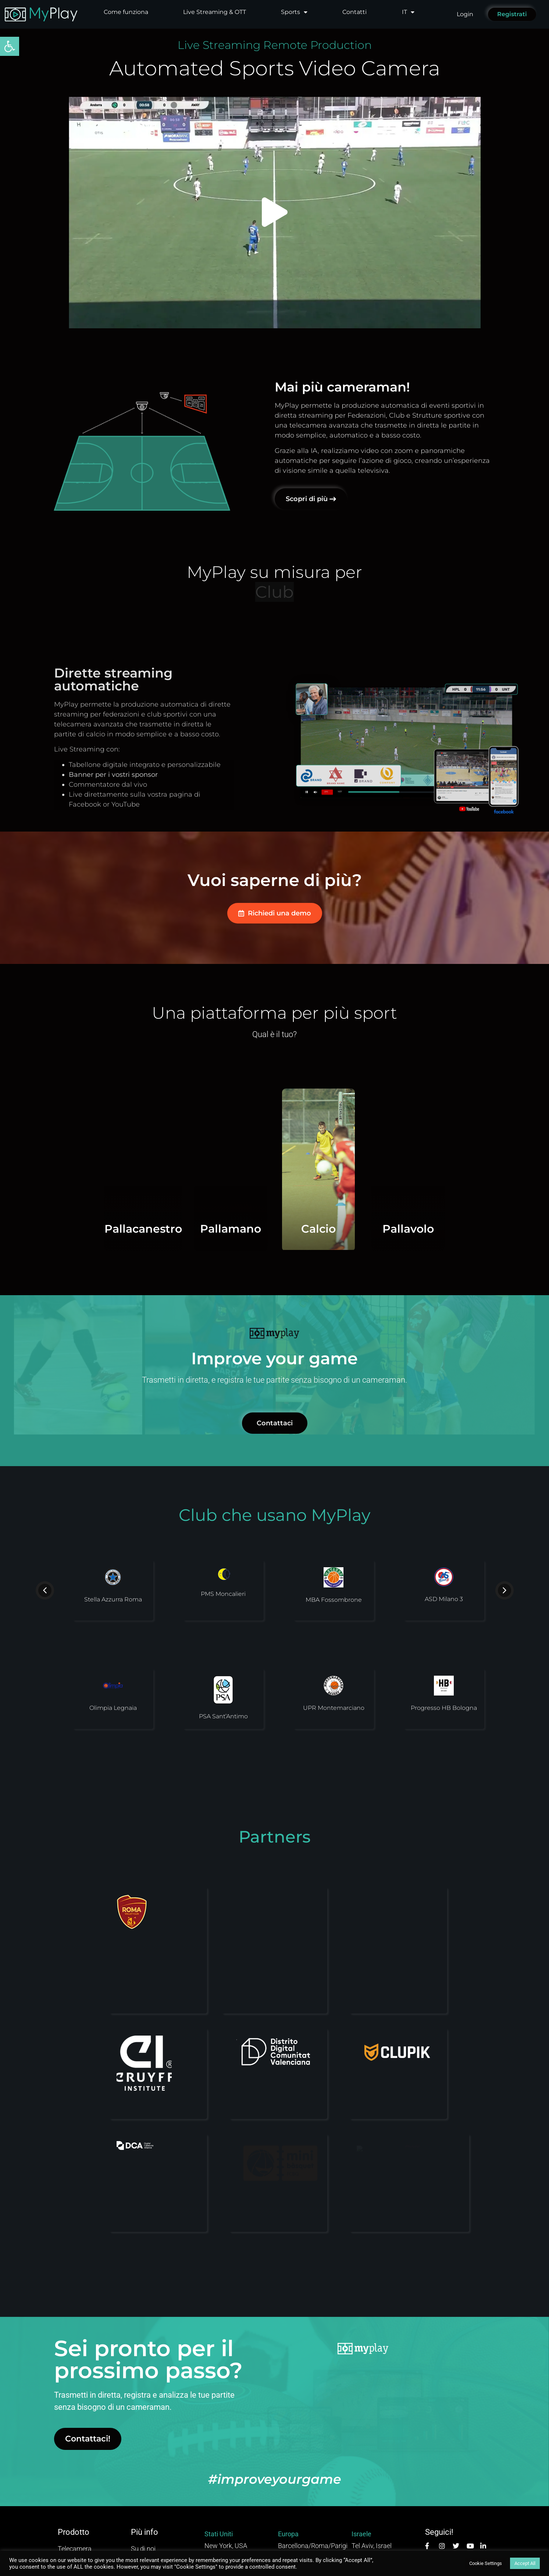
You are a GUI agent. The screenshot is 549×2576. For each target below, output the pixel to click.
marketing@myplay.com (313, 2501)
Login (465, 14)
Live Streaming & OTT (214, 11)
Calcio (318, 1229)
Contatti (354, 11)
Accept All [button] (524, 2563)
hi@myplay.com (227, 2501)
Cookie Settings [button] (485, 2563)
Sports (294, 12)
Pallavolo (492, 1229)
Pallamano (230, 1188)
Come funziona (126, 11)
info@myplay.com (378, 2501)
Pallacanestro (58, 1229)
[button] (9, 46)
